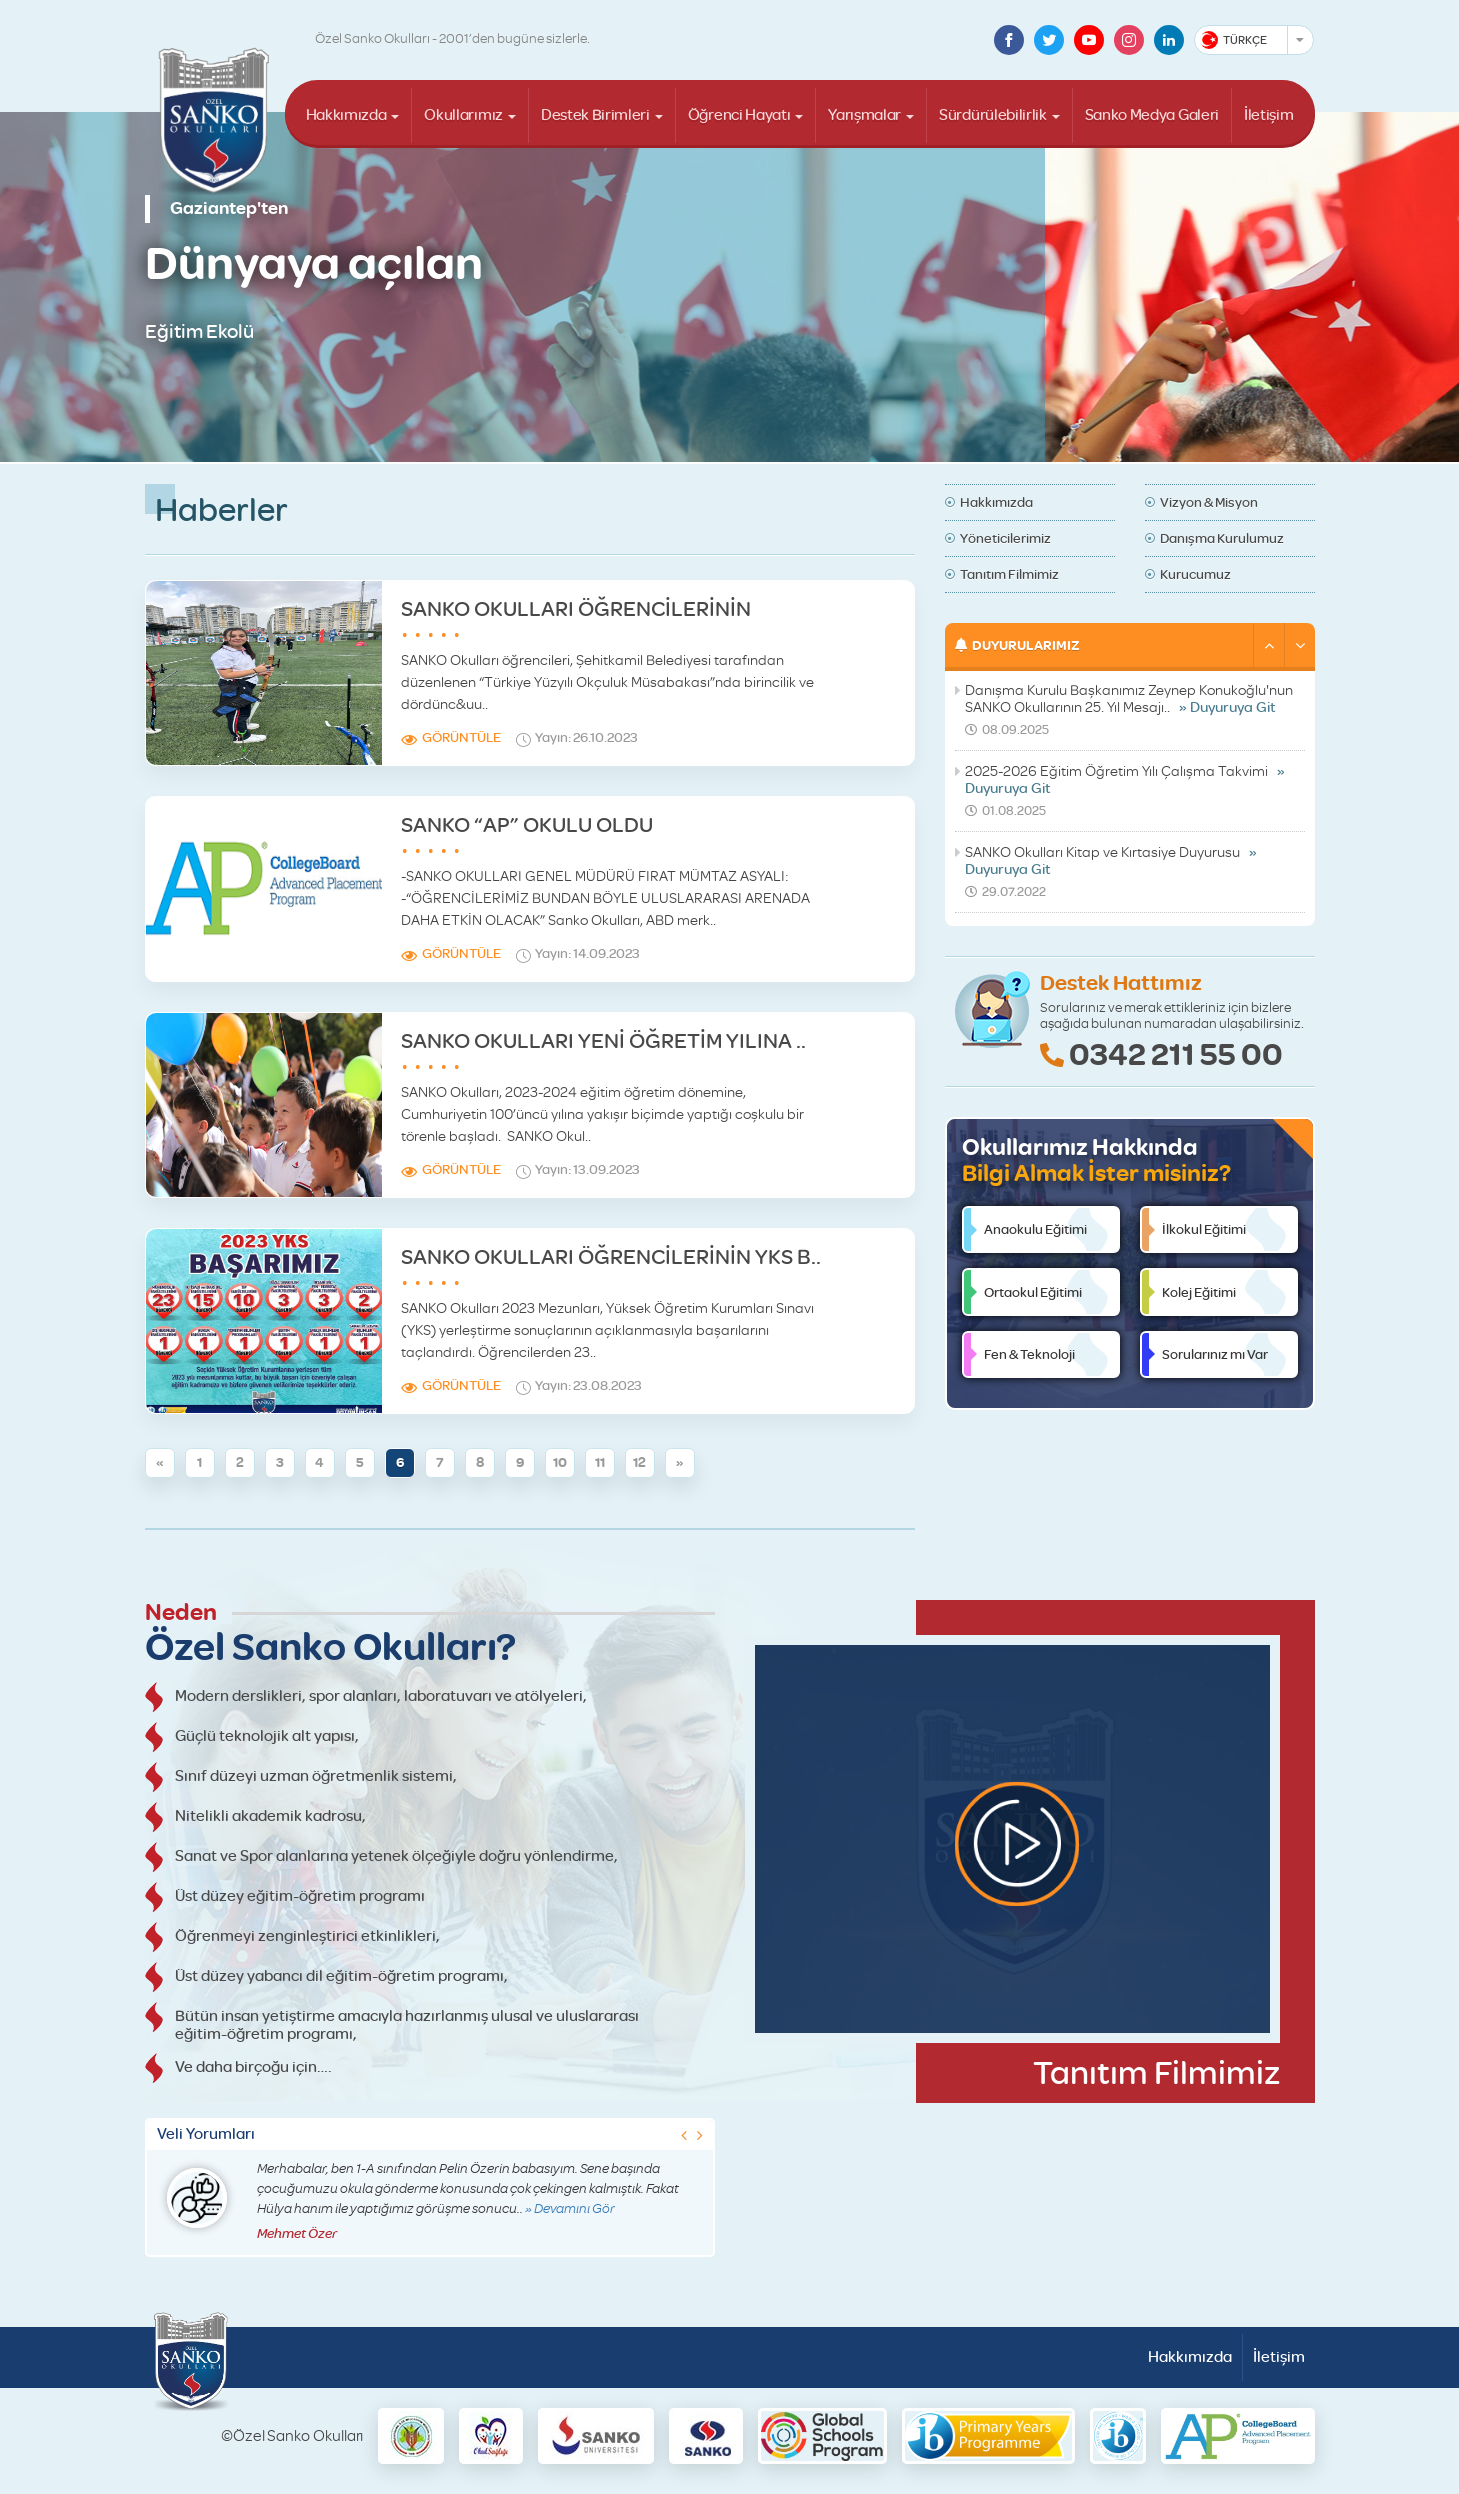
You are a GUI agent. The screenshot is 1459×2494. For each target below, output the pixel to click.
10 (560, 1462)
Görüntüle (461, 737)
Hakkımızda (346, 115)
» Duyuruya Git (1227, 707)
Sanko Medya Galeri (1152, 115)
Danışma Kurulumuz (1222, 538)
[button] (1268, 645)
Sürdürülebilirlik (993, 115)
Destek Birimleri (595, 115)
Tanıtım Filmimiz (1009, 574)
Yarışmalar (864, 115)
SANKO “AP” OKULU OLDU (527, 824)
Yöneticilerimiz (1005, 538)
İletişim (1268, 115)
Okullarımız (463, 115)
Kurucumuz (1195, 574)
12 (639, 1462)
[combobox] (1254, 40)
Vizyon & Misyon (1209, 502)
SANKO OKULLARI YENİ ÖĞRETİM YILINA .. (603, 1040)
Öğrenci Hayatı (739, 115)
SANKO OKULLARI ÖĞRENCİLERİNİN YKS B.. (611, 1256)
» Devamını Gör (570, 2209)
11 (600, 1462)
